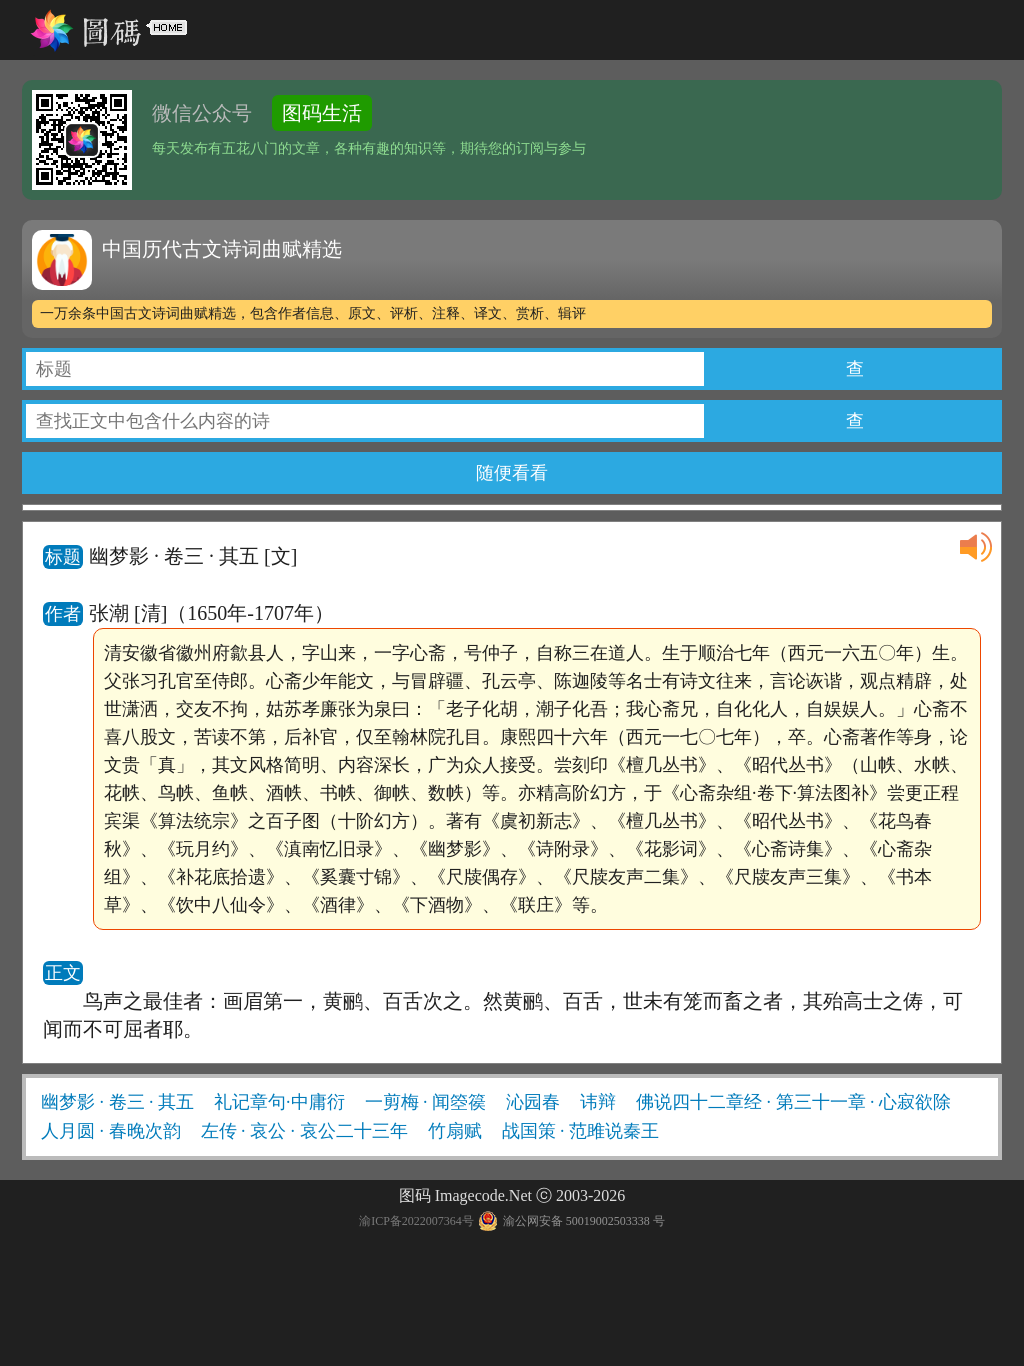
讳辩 (598, 1102)
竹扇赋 (455, 1131)
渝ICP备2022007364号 (416, 1221)
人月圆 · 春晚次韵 (111, 1131)
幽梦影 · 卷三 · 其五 (117, 1102)
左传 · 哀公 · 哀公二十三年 (304, 1131)
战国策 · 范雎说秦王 (581, 1131)
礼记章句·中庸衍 (279, 1102)
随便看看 (512, 473)
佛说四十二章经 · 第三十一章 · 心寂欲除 (793, 1102)
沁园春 (533, 1102)
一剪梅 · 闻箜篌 (426, 1102)
